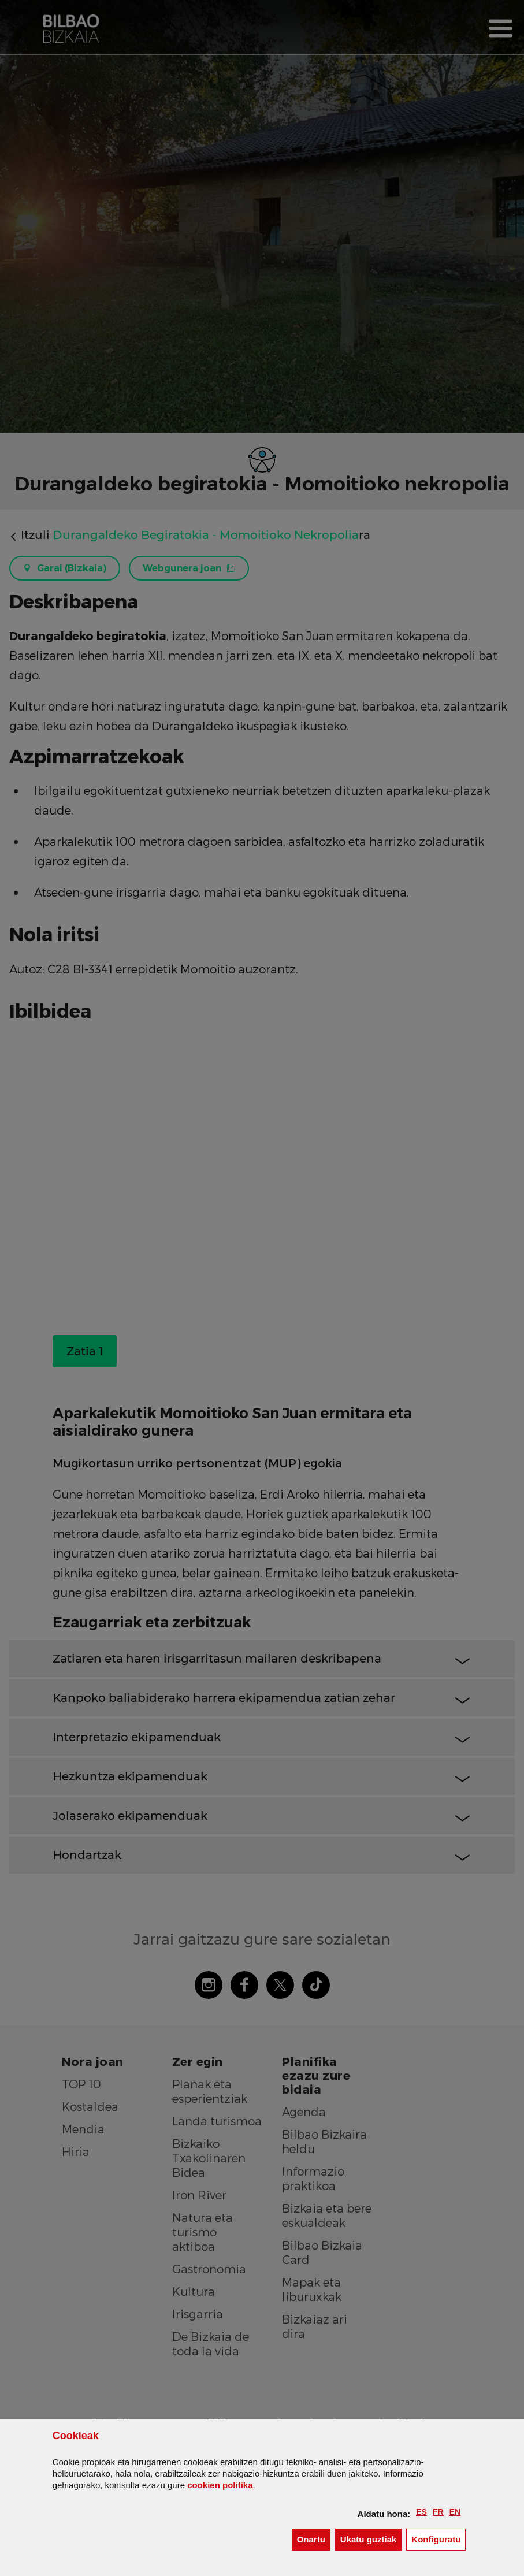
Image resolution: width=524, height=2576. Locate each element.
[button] (421, 2511)
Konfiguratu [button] (438, 2538)
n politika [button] (219, 2485)
